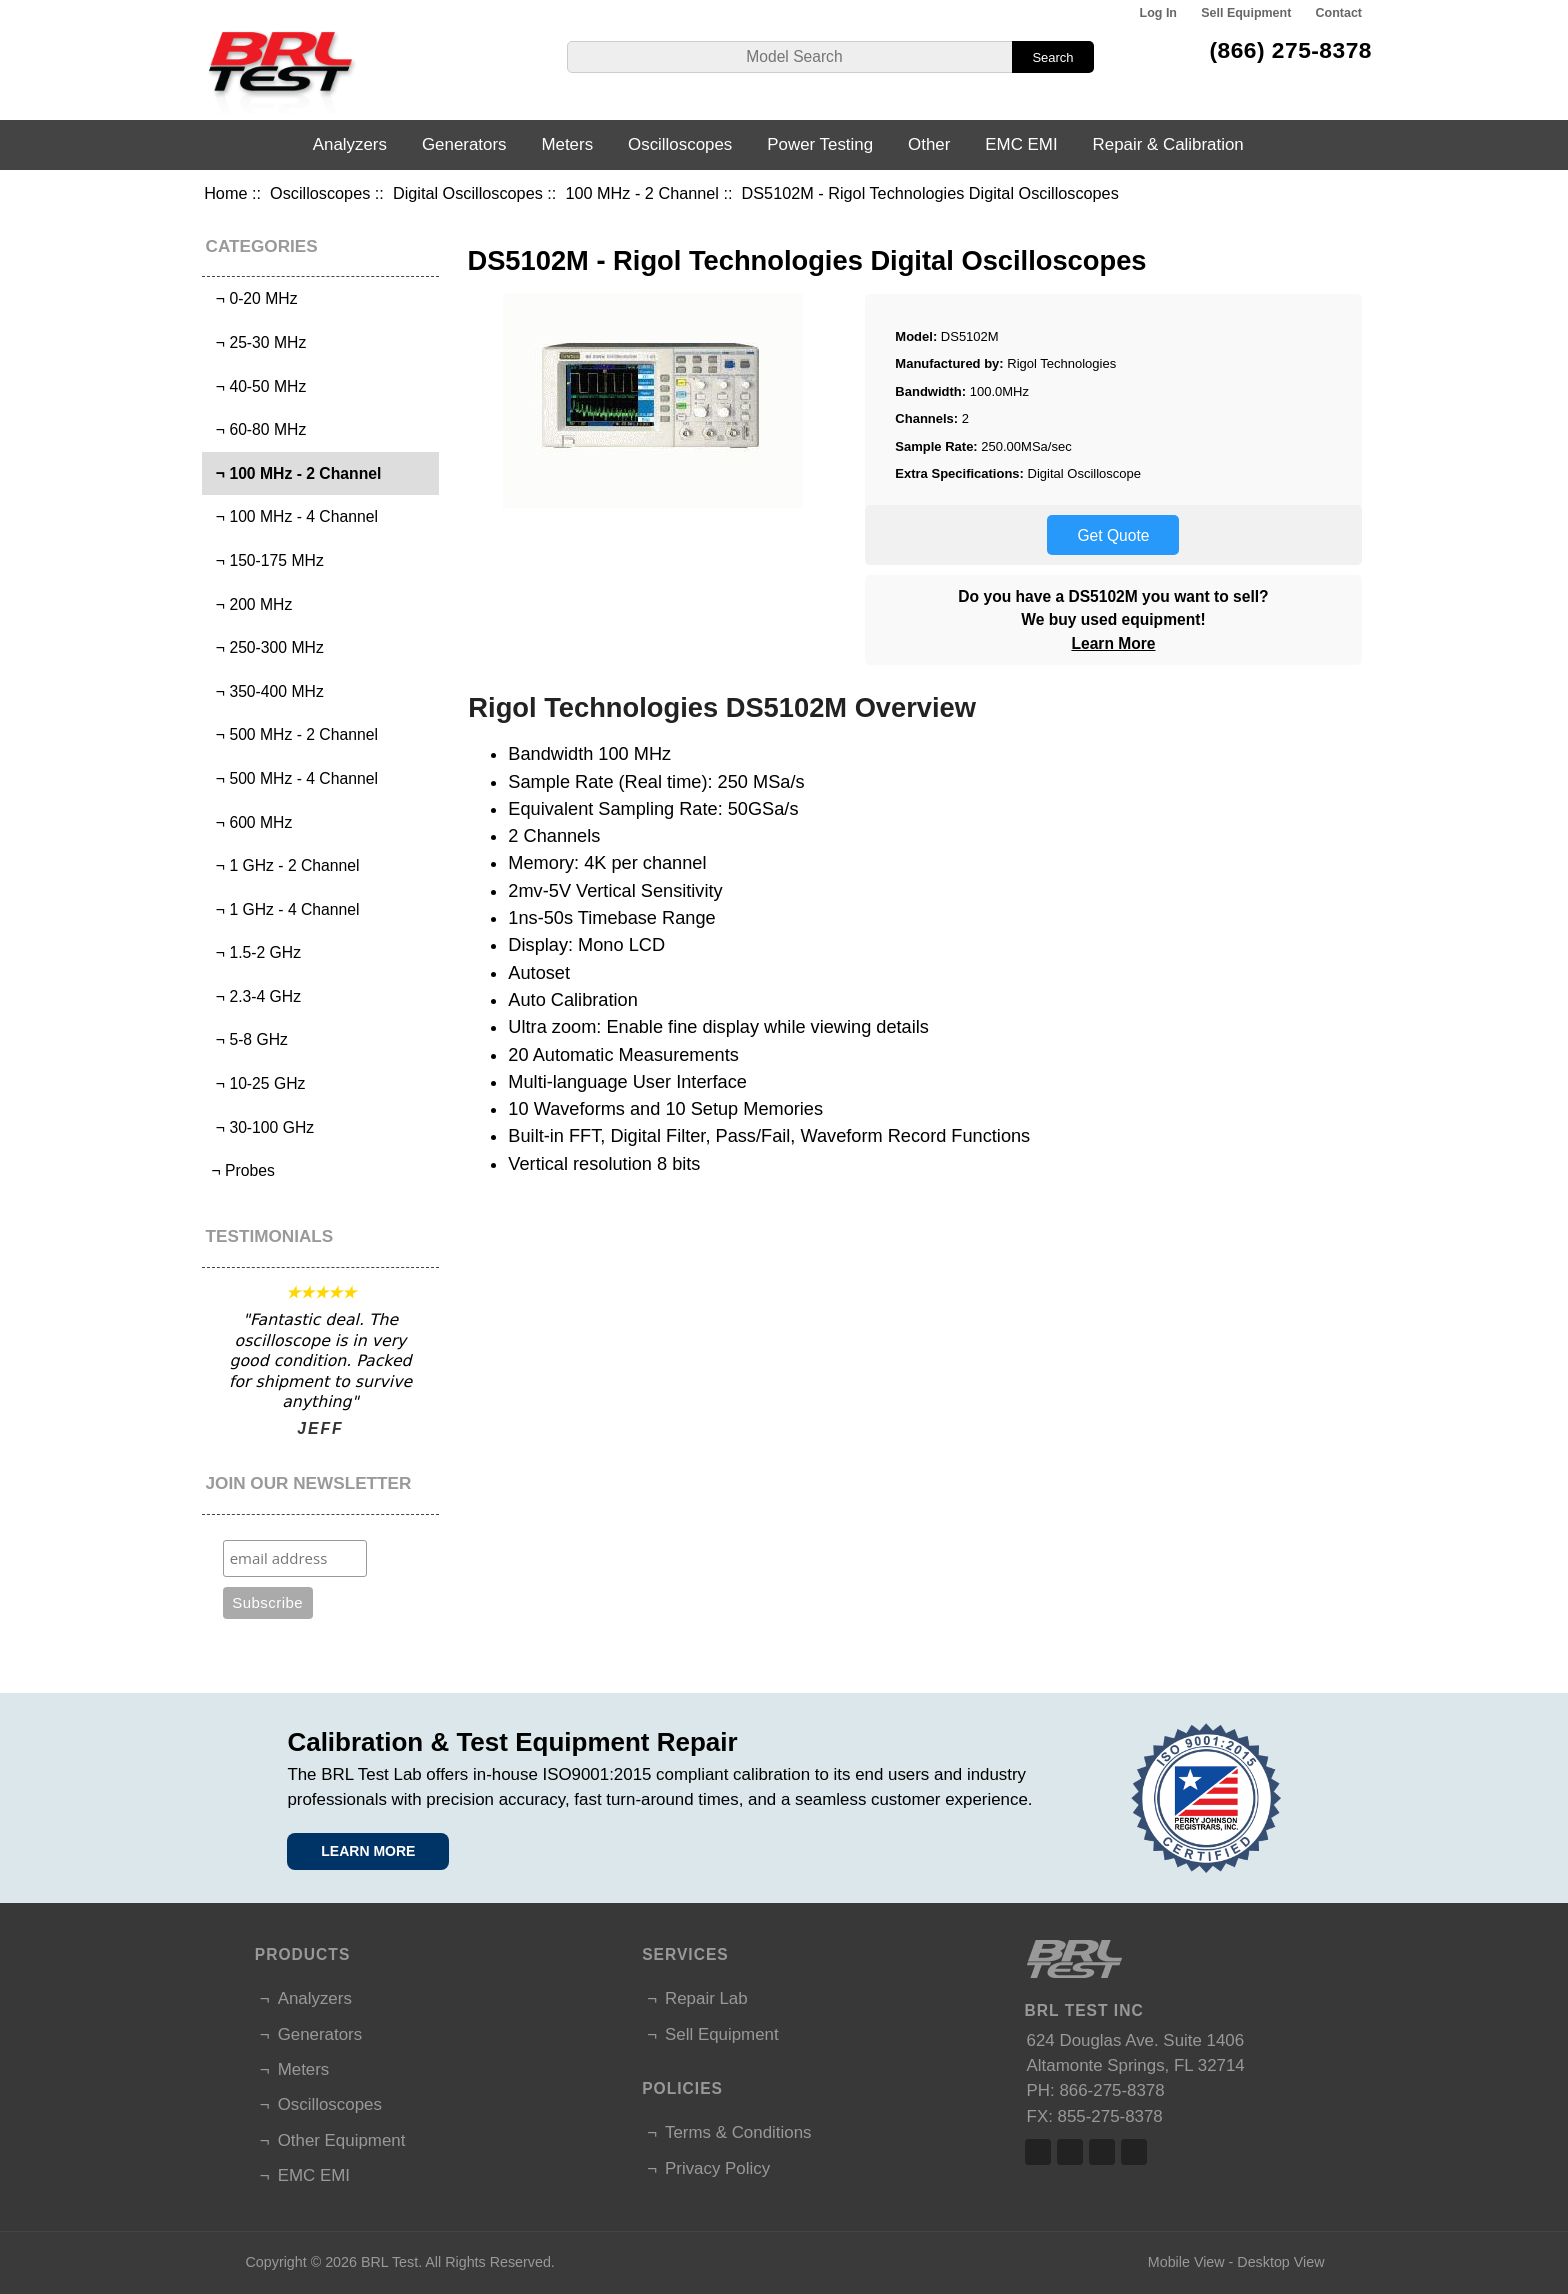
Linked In (1102, 2152)
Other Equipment (342, 2140)
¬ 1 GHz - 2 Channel (283, 865)
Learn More (1113, 643)
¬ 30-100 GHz (260, 1127)
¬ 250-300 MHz (265, 647)
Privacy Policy (717, 2168)
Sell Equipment (1246, 13)
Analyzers (350, 144)
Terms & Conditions (738, 2132)
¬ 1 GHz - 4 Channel (283, 909)
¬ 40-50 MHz (256, 386)
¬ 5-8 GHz (247, 1039)
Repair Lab (706, 1998)
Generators (464, 144)
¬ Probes (241, 1170)
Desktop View (1280, 2262)
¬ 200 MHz (249, 604)
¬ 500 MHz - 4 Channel (292, 778)
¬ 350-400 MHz (265, 691)
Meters (567, 144)
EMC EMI (1021, 144)
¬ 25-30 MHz (256, 342)
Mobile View (1186, 2262)
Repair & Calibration (1168, 144)
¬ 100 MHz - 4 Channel (292, 516)
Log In (1158, 13)
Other (929, 144)
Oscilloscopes (320, 193)
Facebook (1038, 2152)
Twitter (1070, 2152)
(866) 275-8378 (1290, 50)
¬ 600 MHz (249, 822)
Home (225, 193)
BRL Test (389, 2262)
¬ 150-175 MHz (265, 560)
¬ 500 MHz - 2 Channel (292, 734)
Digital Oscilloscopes (468, 193)
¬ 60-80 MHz (256, 429)
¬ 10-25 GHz (256, 1083)
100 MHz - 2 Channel (642, 193)
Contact (1339, 13)
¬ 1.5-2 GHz (254, 952)
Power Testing (820, 144)
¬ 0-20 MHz (252, 298)
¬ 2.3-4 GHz (254, 996)
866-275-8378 (1111, 2090)
